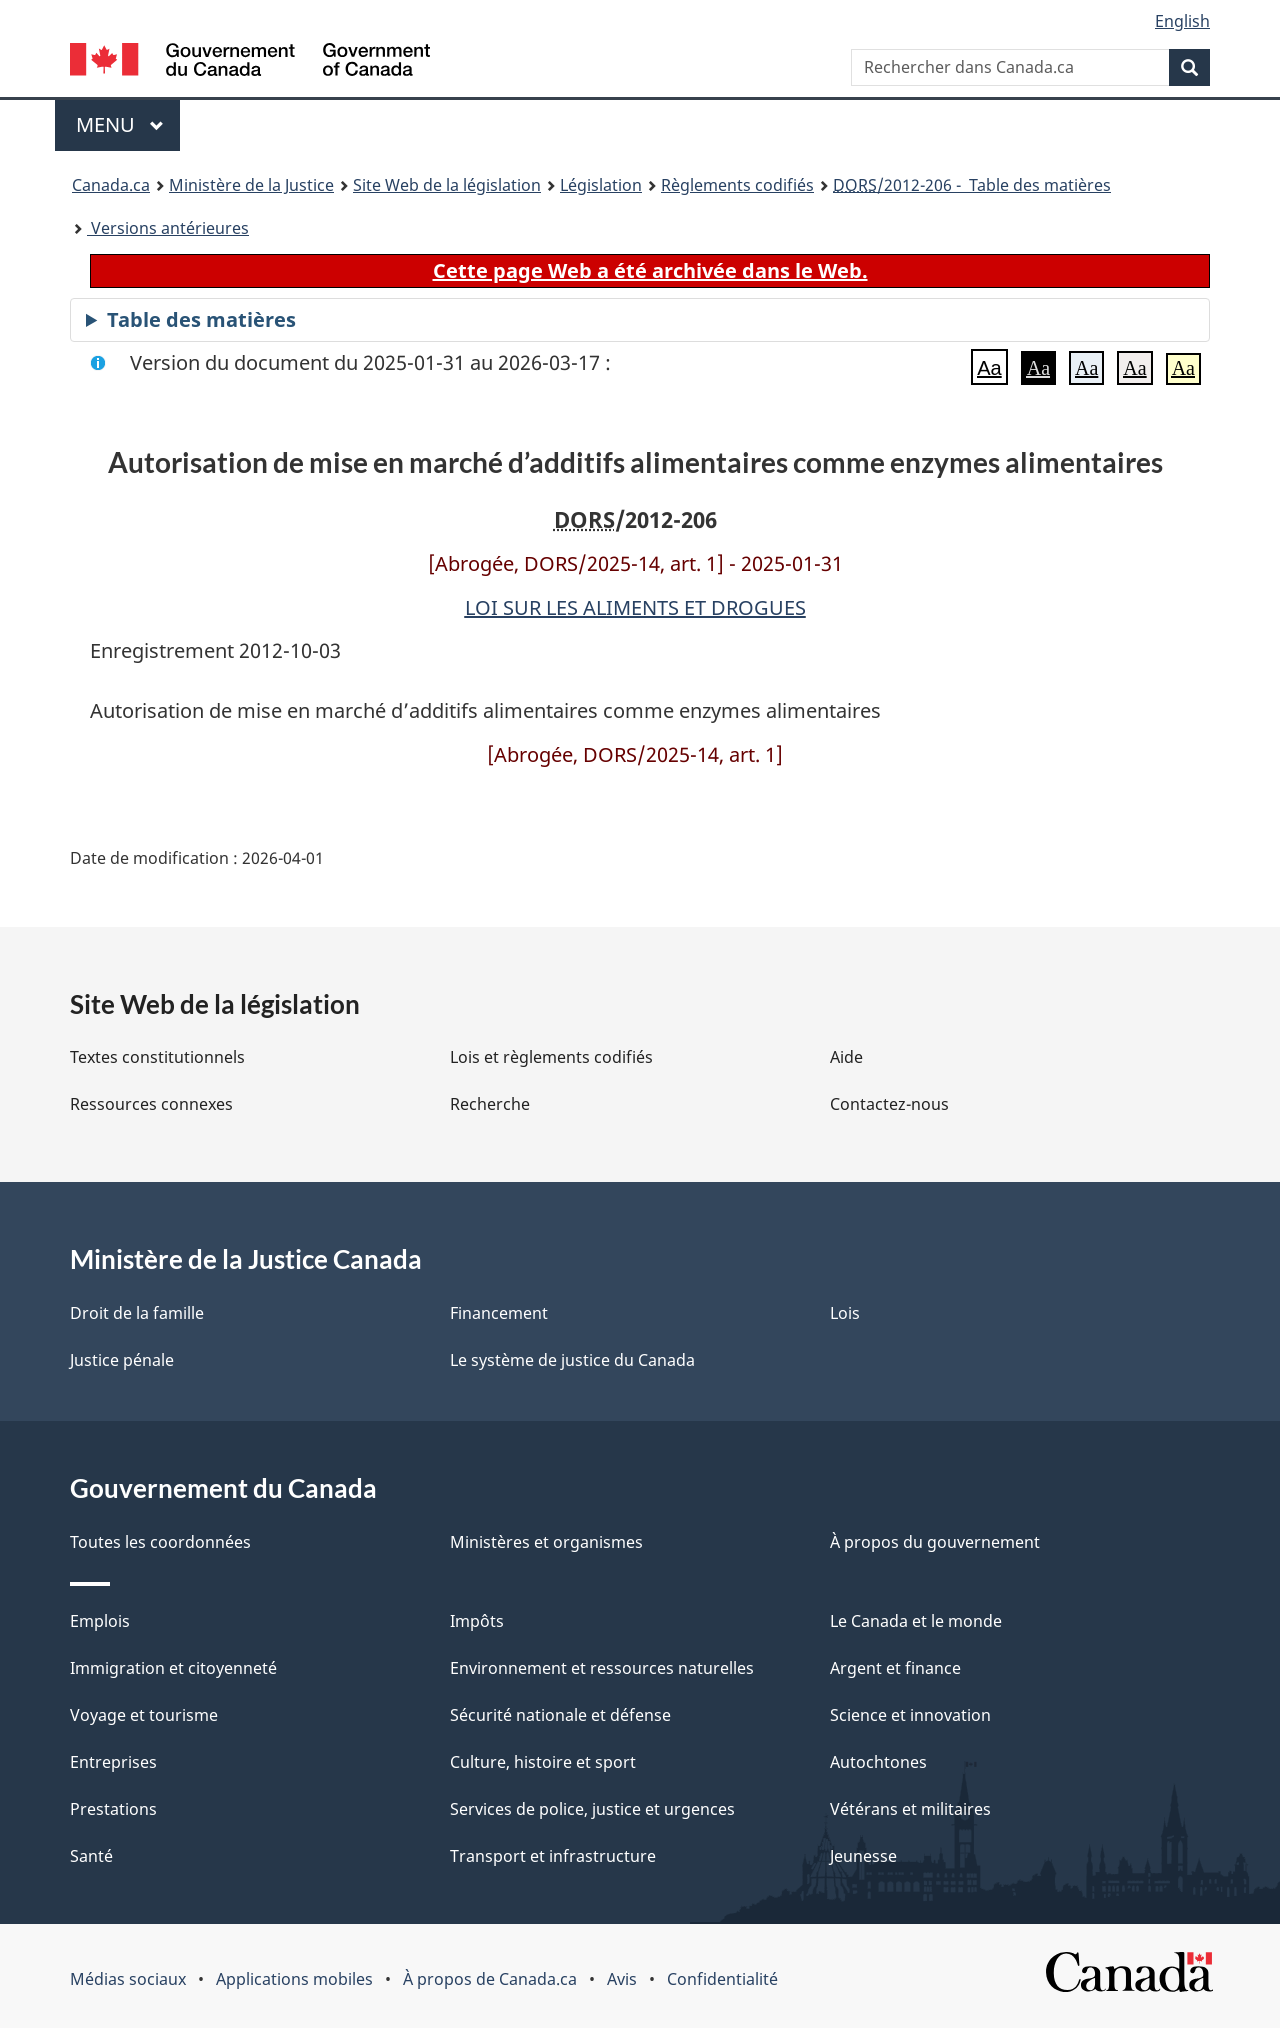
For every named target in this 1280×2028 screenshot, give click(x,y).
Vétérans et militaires (910, 1809)
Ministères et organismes (546, 1542)
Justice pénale (122, 1360)
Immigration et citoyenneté (173, 1668)
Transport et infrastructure (553, 1856)
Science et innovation (910, 1715)
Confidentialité (722, 1979)
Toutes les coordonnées (160, 1542)
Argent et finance (895, 1668)
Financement (499, 1313)
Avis (622, 1979)
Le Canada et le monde (916, 1621)
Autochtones (878, 1762)
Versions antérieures (168, 228)
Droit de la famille (137, 1313)
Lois (845, 1313)
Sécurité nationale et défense (560, 1715)
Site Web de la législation (447, 185)
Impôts (477, 1621)
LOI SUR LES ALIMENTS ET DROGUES (635, 607)
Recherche (490, 1104)
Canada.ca (111, 185)
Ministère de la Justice (251, 185)
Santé (91, 1856)
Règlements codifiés (737, 185)
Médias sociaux (128, 1979)
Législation (601, 185)
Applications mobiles (294, 1979)
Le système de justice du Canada (572, 1360)
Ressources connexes (151, 1104)
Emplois (100, 1621)
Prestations (113, 1809)
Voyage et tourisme (144, 1715)
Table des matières (201, 319)
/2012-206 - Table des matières (972, 185)
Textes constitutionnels (157, 1057)
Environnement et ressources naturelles (602, 1668)
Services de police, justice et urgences (592, 1809)
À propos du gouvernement (935, 1542)
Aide (846, 1057)
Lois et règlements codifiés (551, 1057)
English (1182, 21)
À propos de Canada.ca (490, 1979)
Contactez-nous (889, 1104)
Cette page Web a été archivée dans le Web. (650, 270)
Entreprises (113, 1762)
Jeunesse (863, 1856)
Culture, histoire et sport (543, 1762)
